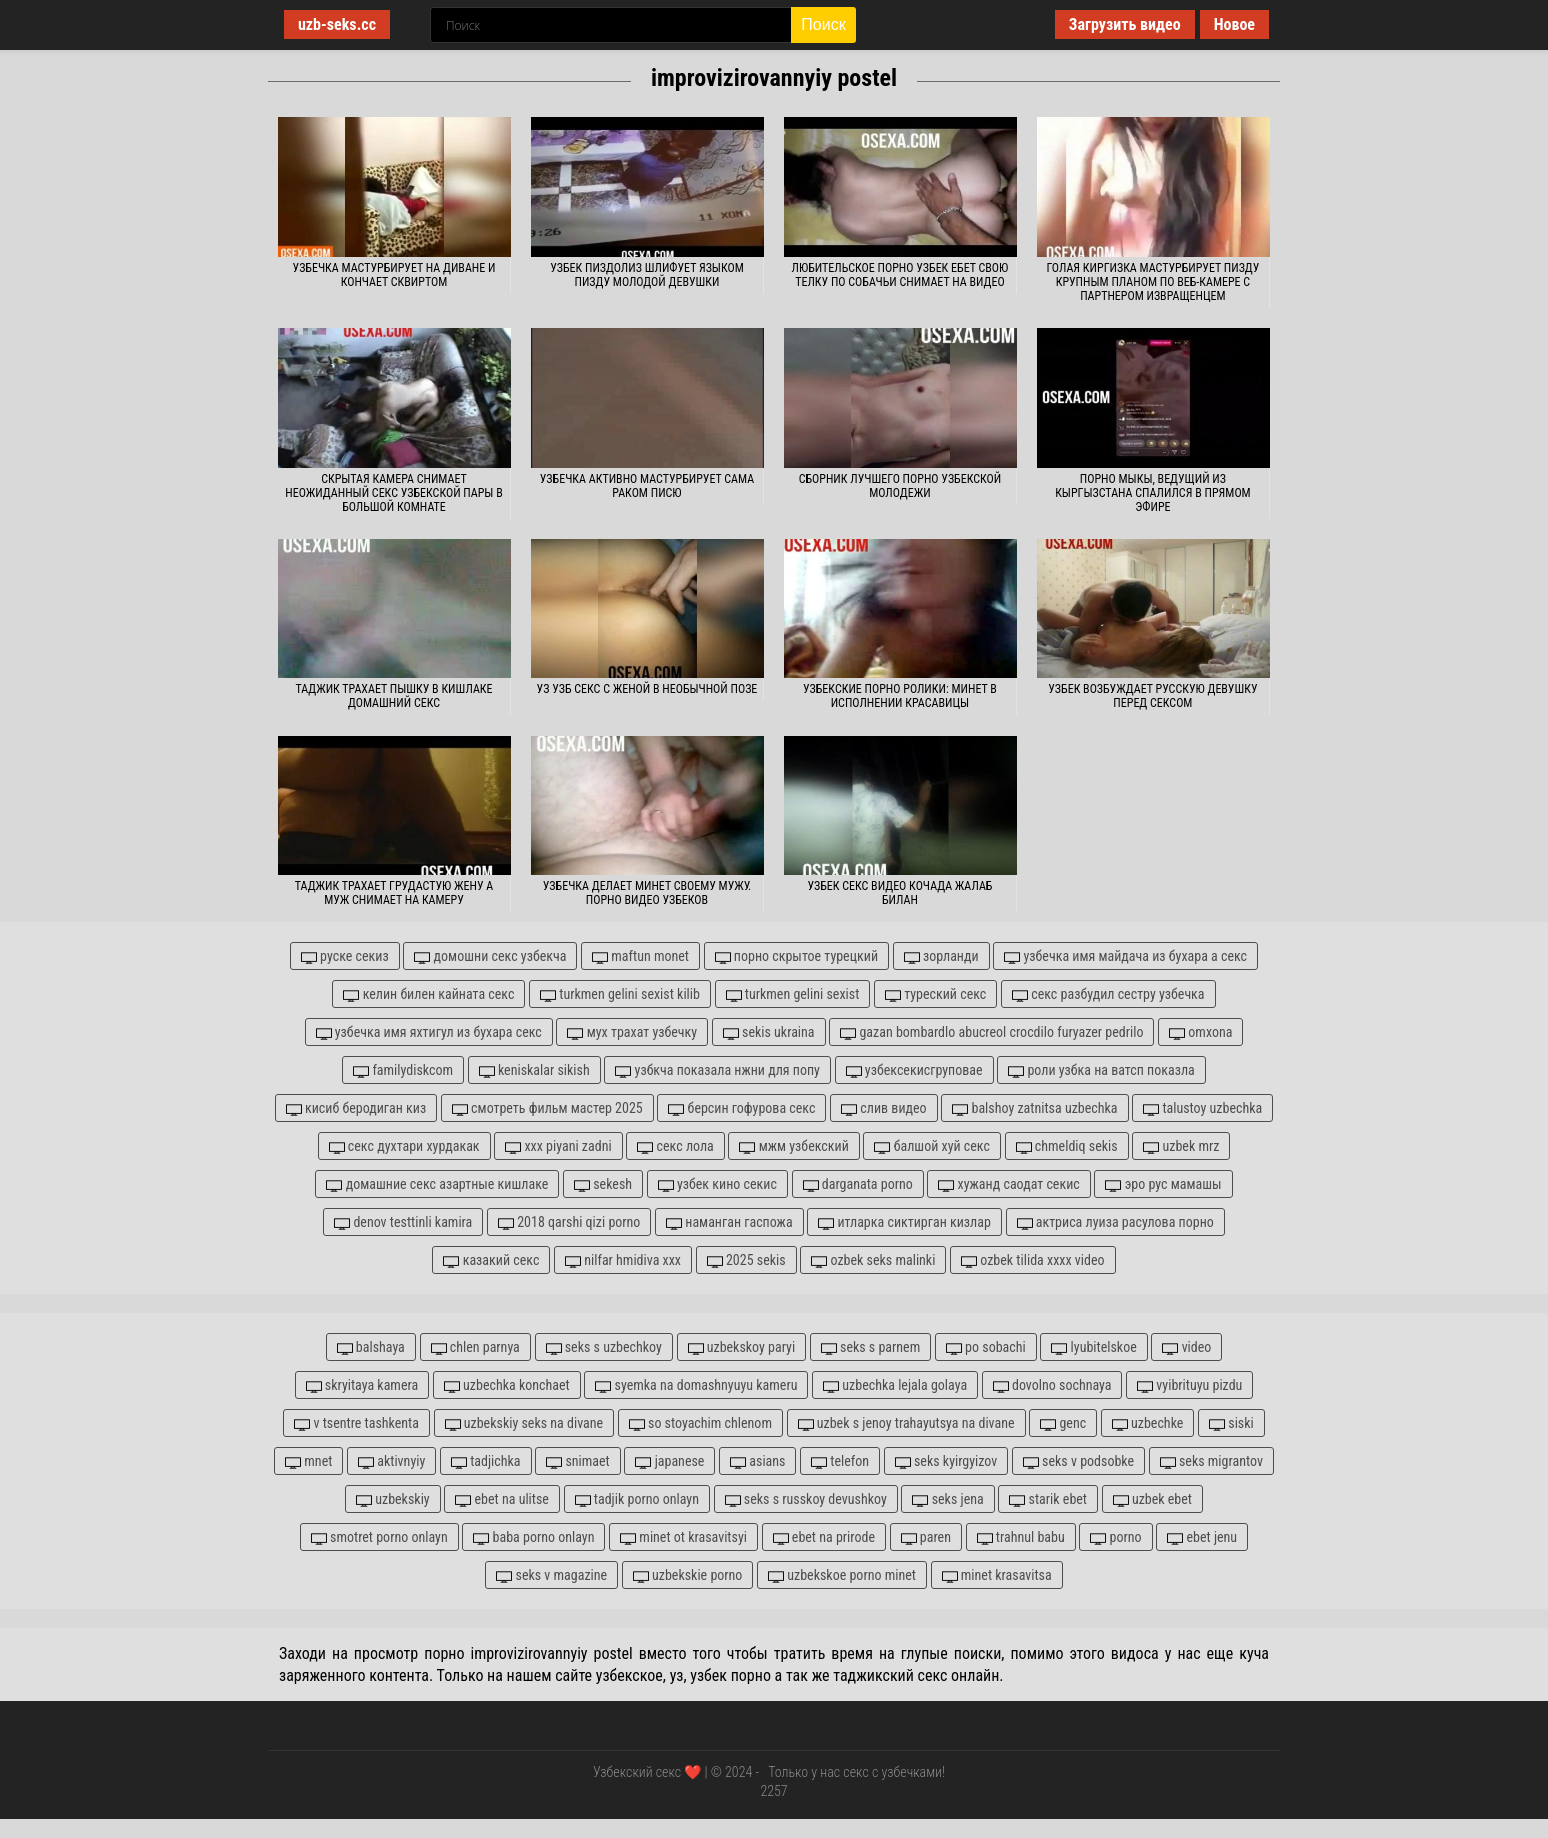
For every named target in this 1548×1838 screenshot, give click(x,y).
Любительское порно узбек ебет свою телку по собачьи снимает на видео (900, 275)
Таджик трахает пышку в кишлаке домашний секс (393, 696)
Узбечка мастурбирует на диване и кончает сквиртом (394, 275)
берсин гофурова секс (741, 1108)
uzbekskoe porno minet (842, 1575)
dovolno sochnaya (1052, 1385)
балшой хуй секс (932, 1146)
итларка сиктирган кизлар (904, 1222)
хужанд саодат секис (1008, 1184)
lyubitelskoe (1093, 1347)
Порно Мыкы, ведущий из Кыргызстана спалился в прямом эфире (1153, 493)
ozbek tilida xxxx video (1032, 1260)
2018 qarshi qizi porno (569, 1222)
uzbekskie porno (688, 1575)
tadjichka (486, 1461)
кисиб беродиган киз (356, 1108)
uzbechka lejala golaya (895, 1385)
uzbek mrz (1181, 1146)
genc (1063, 1423)
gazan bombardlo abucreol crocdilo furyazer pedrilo (991, 1032)
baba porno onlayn (533, 1537)
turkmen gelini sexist (793, 994)
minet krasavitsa (997, 1575)
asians (757, 1461)
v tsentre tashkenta (356, 1423)
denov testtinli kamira (403, 1222)
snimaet (578, 1461)
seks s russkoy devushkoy (806, 1499)
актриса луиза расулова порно (1115, 1222)
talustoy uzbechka (1202, 1108)
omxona (1200, 1032)
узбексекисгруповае (914, 1070)
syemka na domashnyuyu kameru (696, 1385)
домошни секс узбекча (490, 956)
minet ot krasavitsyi (683, 1537)
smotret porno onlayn (379, 1537)
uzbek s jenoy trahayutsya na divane (906, 1423)
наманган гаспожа (729, 1222)
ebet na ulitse (502, 1499)
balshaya (371, 1347)
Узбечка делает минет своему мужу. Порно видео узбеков (647, 893)
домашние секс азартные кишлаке (437, 1184)
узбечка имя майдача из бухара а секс (1125, 956)
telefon (840, 1461)
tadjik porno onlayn (637, 1499)
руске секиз (345, 956)
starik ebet (1048, 1499)
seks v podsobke (1078, 1461)
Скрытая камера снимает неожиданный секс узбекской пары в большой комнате (394, 493)
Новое (1234, 24)
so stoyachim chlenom (700, 1423)
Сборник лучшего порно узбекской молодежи (900, 486)
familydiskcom (403, 1070)
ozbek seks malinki (873, 1260)
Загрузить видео (1125, 24)
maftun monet (640, 956)
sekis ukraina (769, 1032)
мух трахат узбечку (632, 1032)
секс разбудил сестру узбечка (1108, 994)
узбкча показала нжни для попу (717, 1070)
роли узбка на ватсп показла (1101, 1070)
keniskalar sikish (534, 1070)
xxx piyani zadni (558, 1146)
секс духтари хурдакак (404, 1146)
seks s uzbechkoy (604, 1347)
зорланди (941, 956)
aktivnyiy (391, 1461)
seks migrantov (1211, 1461)
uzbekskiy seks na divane (524, 1423)
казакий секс (491, 1260)
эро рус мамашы (1163, 1184)
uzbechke (1148, 1423)
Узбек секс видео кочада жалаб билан (899, 893)
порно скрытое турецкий (796, 956)
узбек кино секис (717, 1184)
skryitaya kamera (362, 1385)
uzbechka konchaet (507, 1385)
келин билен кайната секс (428, 994)
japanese (669, 1461)
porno (1115, 1537)
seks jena (947, 1499)
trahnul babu (1021, 1537)
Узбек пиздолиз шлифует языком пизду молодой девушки (647, 275)
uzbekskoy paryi (742, 1347)
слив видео (884, 1108)
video (1186, 1347)
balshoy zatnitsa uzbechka (1034, 1108)
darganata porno (858, 1184)
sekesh (603, 1184)
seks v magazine (551, 1575)
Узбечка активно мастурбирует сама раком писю (647, 486)
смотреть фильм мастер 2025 (547, 1108)
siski (1231, 1423)
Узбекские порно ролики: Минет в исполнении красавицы (900, 696)
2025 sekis (746, 1260)
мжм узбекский (793, 1146)
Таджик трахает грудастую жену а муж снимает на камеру (394, 893)
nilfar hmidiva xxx (623, 1260)
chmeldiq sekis (1067, 1146)
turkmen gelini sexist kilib (620, 994)
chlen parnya (475, 1347)
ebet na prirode (824, 1537)
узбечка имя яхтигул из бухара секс (429, 1032)
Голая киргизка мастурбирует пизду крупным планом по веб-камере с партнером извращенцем (1152, 282)
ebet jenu (1202, 1537)
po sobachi (986, 1347)
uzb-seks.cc (337, 24)
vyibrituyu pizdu (1189, 1385)
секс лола (675, 1146)
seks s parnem (870, 1347)
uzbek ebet (1152, 1499)
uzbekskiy (393, 1499)
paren (926, 1537)
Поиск (823, 24)
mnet (308, 1461)
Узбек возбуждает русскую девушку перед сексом (1152, 696)
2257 (773, 1791)
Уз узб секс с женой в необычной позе (647, 689)
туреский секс (935, 994)
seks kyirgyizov (946, 1461)
